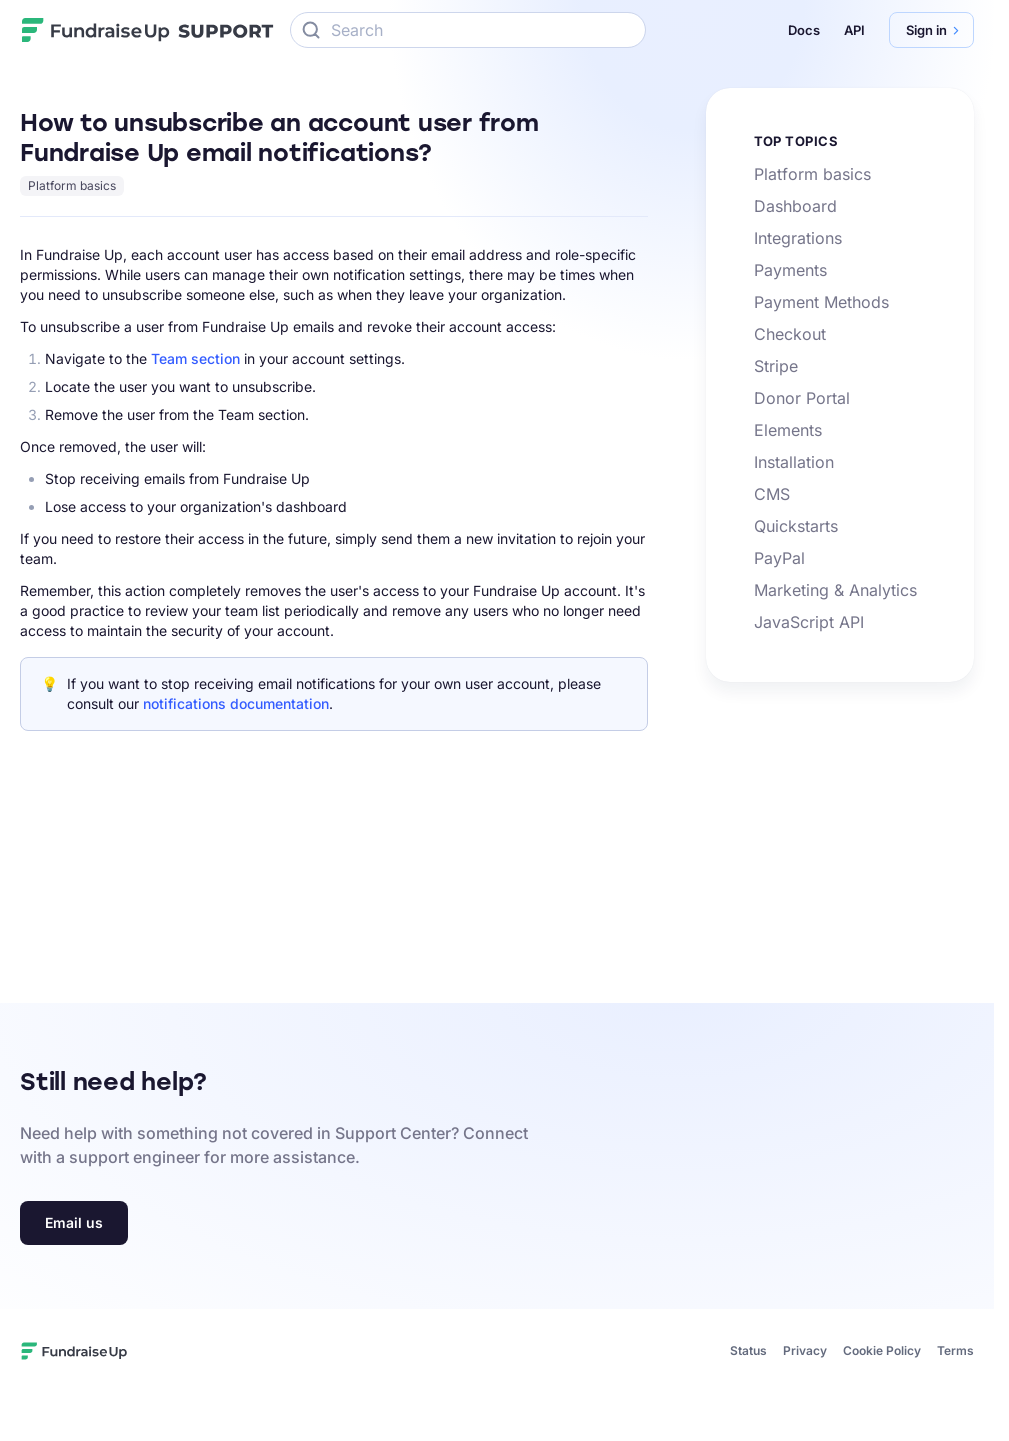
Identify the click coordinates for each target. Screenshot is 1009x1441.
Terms (955, 1350)
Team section (195, 358)
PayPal (779, 558)
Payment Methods (821, 302)
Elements (788, 430)
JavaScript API (809, 622)
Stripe (776, 366)
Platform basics (72, 185)
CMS (772, 494)
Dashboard (795, 206)
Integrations (798, 238)
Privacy (805, 1350)
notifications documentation (236, 703)
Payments (790, 270)
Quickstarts (796, 526)
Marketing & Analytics (835, 590)
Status (748, 1350)
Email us (74, 1222)
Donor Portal (802, 398)
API (854, 30)
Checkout (790, 334)
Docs (804, 30)
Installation (794, 462)
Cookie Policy (882, 1350)
